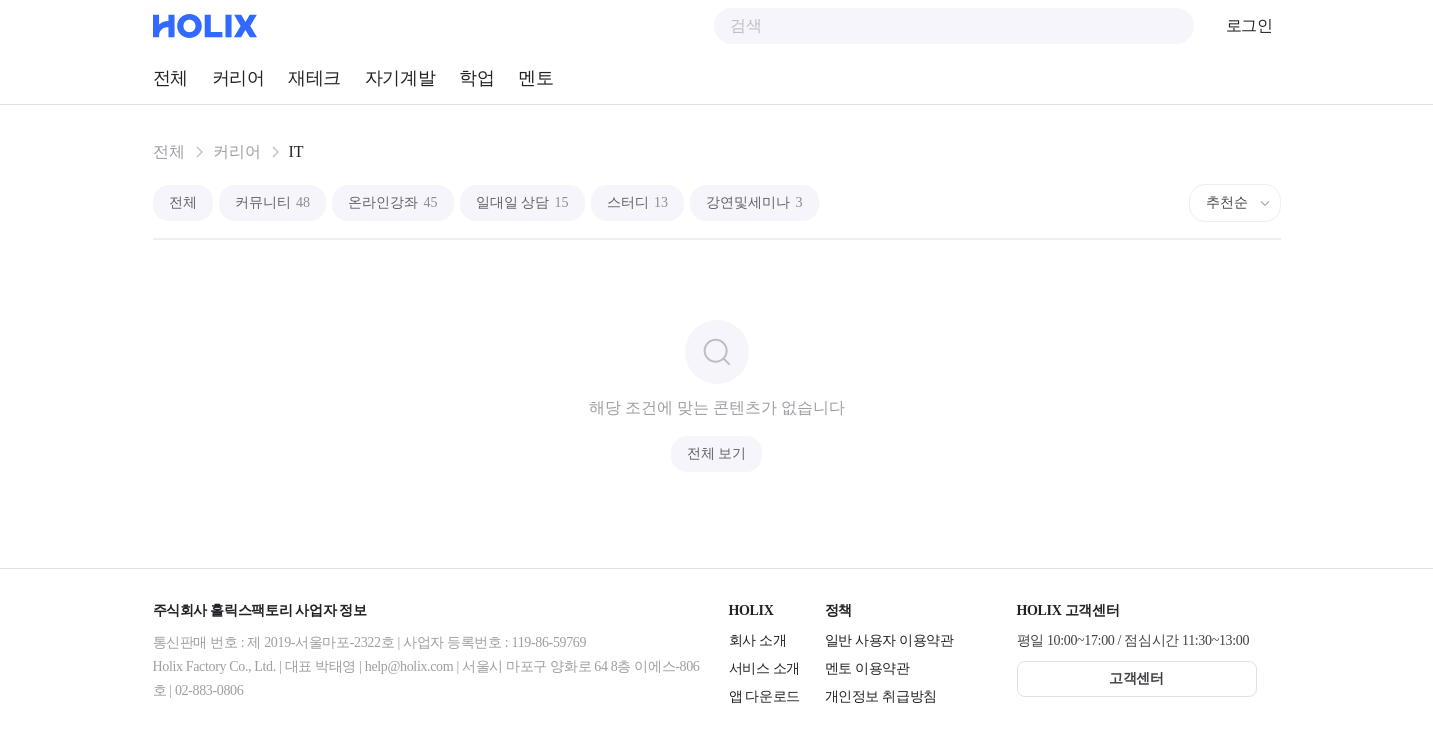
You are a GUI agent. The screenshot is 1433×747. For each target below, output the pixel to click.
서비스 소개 (764, 668)
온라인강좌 (393, 202)
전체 (170, 78)
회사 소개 (758, 640)
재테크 (314, 78)
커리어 (238, 78)
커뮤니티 (273, 202)
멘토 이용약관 (867, 668)
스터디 (638, 202)
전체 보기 (717, 453)
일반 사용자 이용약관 (889, 640)
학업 (476, 78)
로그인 (1249, 25)
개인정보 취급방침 (881, 696)
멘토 (535, 78)
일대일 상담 (522, 202)
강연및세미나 (754, 202)
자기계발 (400, 78)
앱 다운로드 (764, 696)
